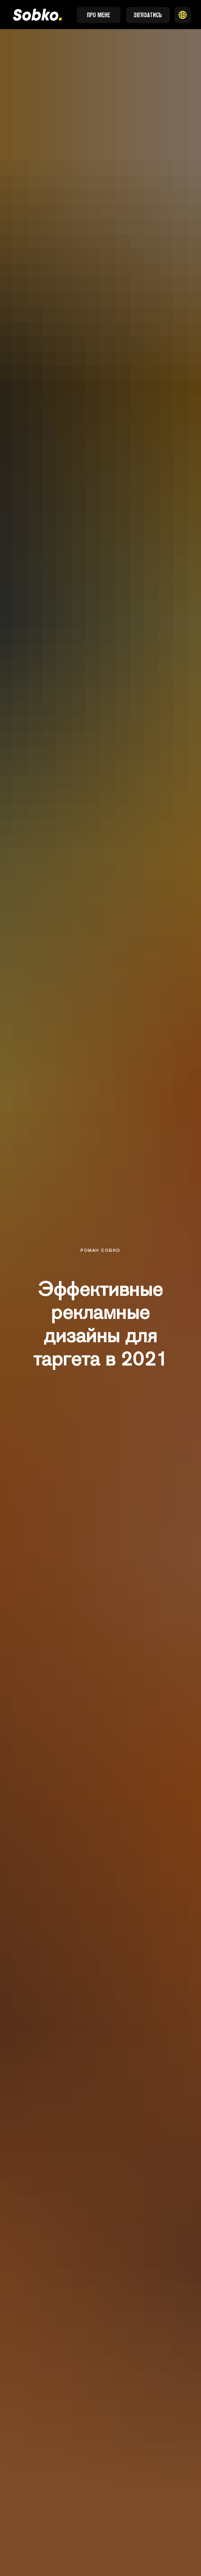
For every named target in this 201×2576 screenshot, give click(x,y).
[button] (183, 15)
